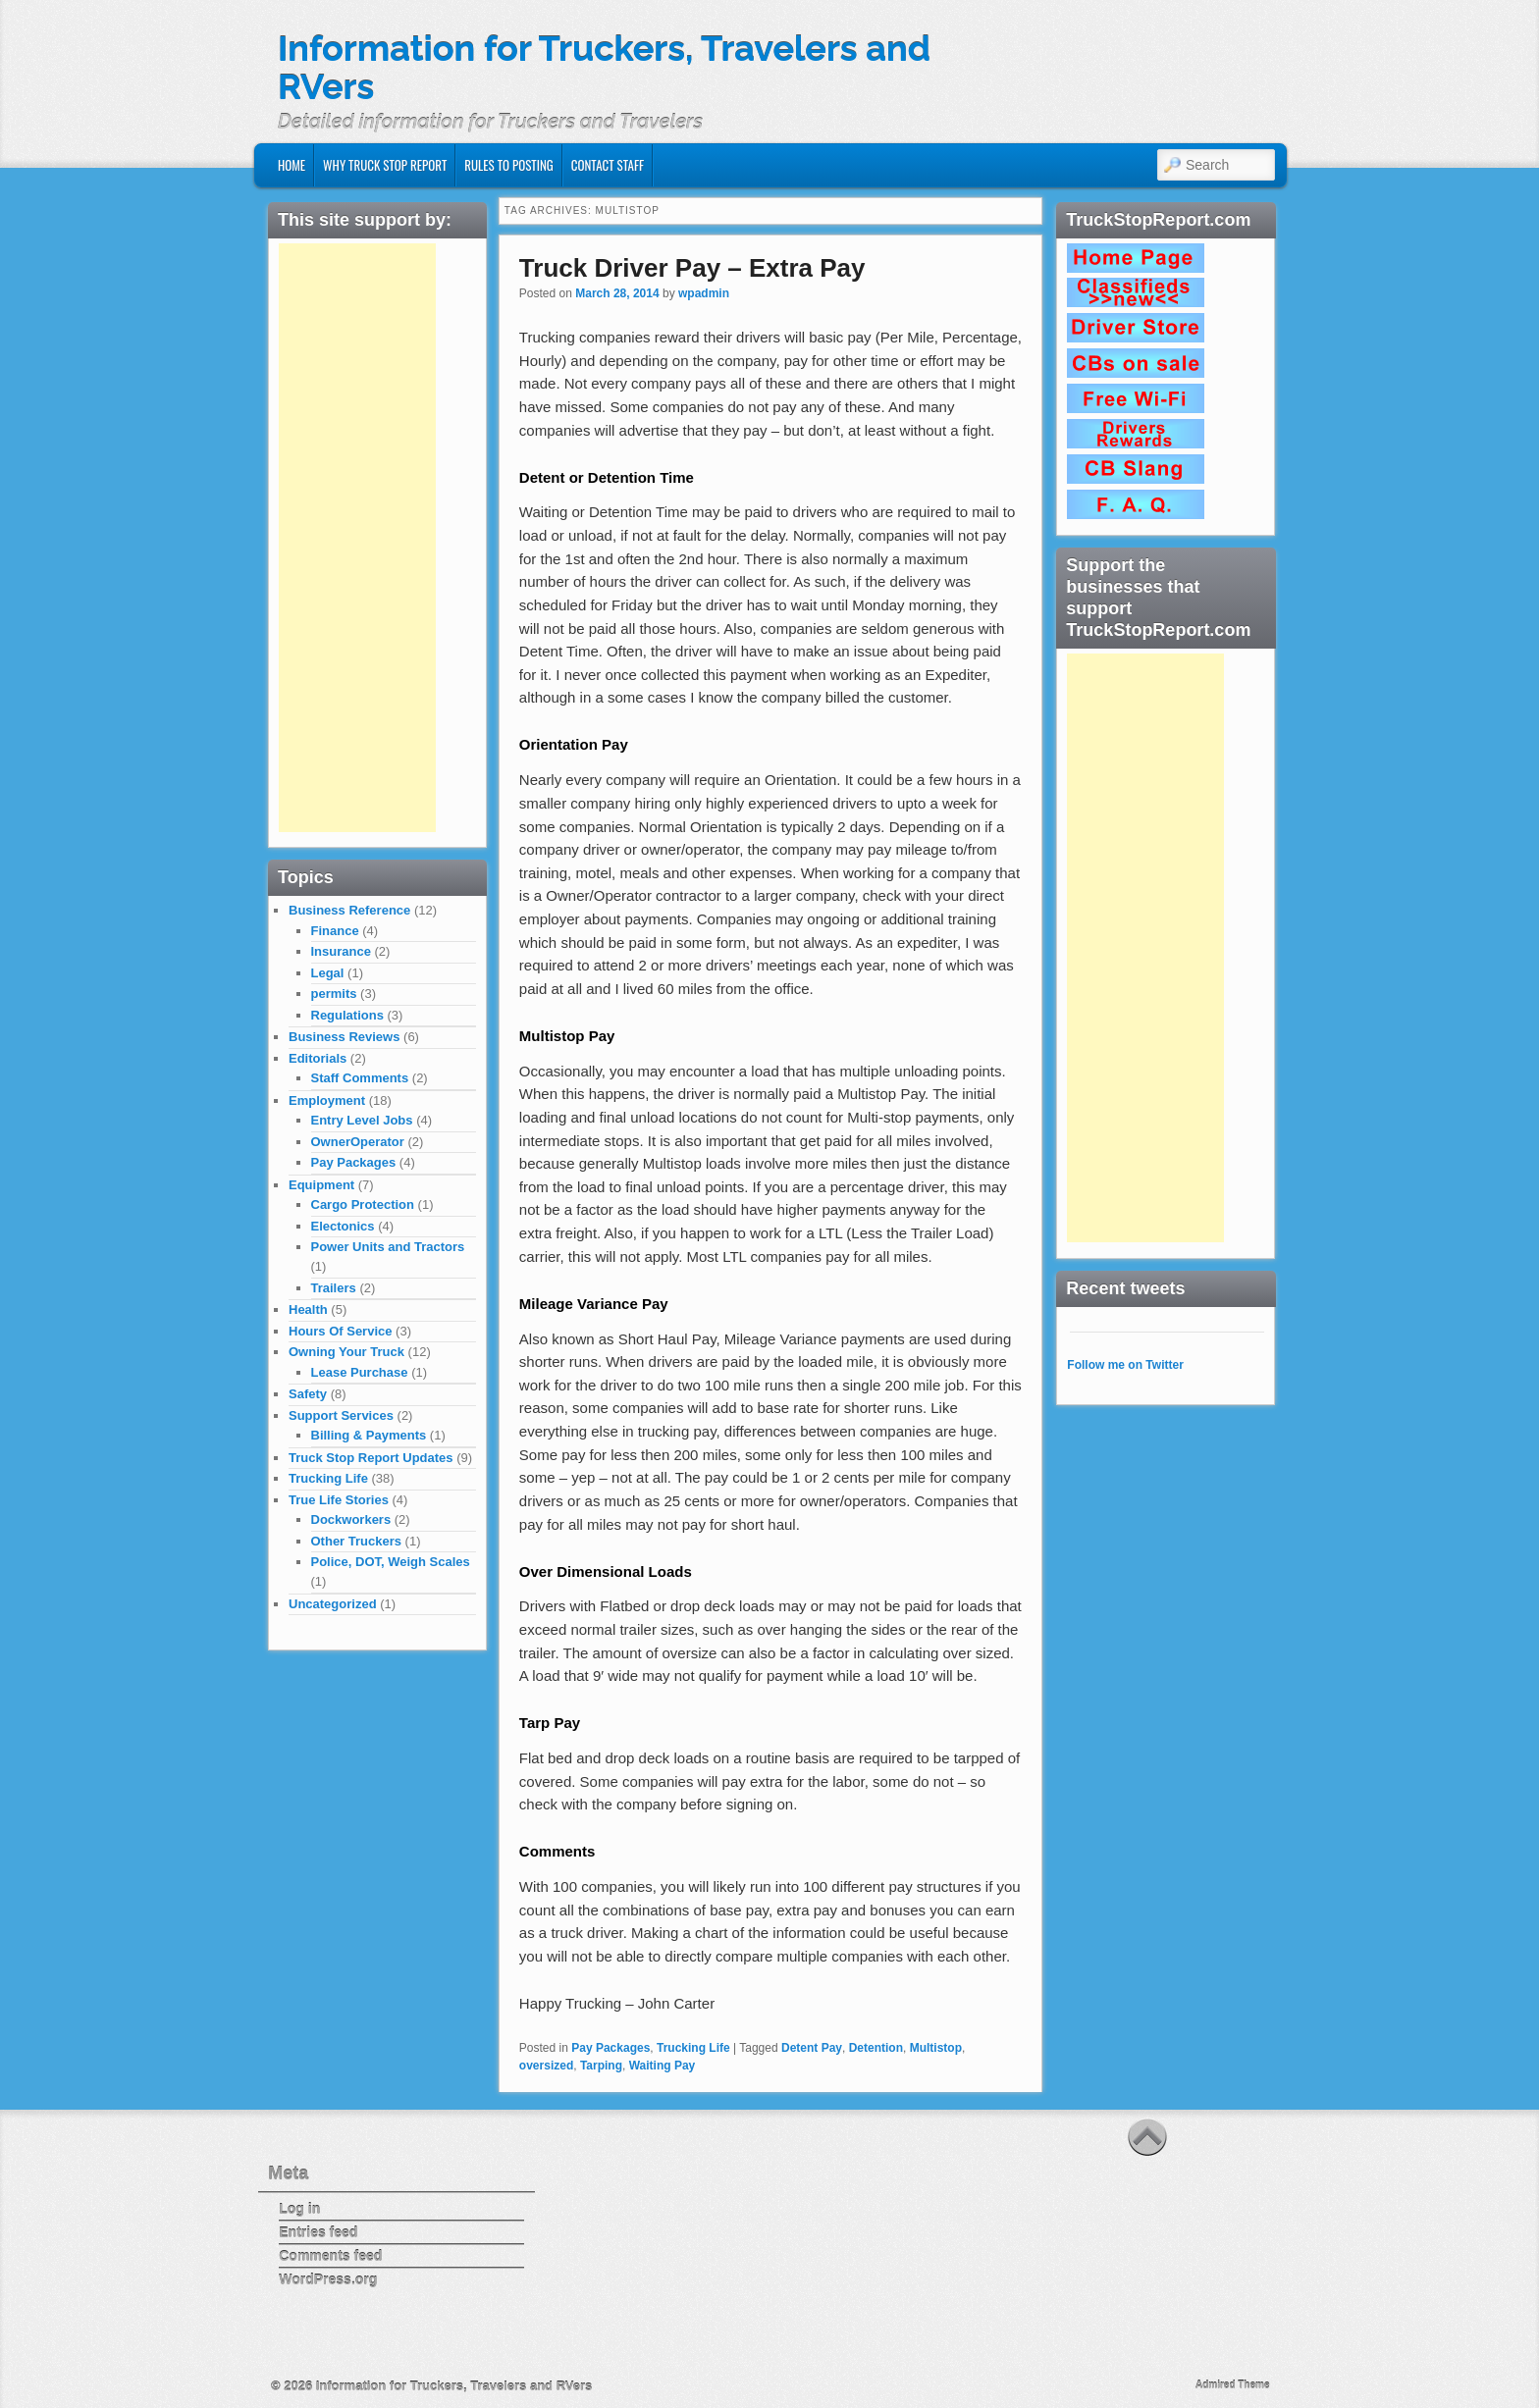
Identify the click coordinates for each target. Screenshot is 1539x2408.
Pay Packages (610, 2048)
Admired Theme (1232, 2385)
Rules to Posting (508, 165)
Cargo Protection (362, 1204)
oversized (546, 2065)
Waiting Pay (662, 2065)
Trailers (333, 1288)
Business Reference (349, 910)
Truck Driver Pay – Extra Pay (692, 268)
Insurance (341, 951)
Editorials (317, 1058)
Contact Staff (607, 165)
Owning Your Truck (346, 1351)
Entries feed (318, 2232)
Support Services (341, 1415)
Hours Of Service (341, 1331)
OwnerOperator (357, 1141)
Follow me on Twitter (1125, 1365)
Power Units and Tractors (388, 1246)
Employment (327, 1100)
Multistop (936, 2048)
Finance (335, 930)
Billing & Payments (369, 1435)
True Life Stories (339, 1499)
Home (291, 165)
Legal (328, 973)
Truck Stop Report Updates (371, 1457)
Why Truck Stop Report (385, 165)
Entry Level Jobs (362, 1120)
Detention (876, 2048)
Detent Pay (811, 2048)
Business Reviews (344, 1036)
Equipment (321, 1185)
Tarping (601, 2065)
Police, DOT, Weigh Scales (390, 1561)
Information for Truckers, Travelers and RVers (604, 67)
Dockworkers (351, 1519)
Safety (308, 1394)
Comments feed (330, 2256)
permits (334, 993)
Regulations (347, 1015)
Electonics (343, 1226)
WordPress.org (328, 2279)
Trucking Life (693, 2048)
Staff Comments (360, 1078)
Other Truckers (356, 1541)
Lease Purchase (359, 1372)
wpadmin (703, 293)
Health (308, 1309)
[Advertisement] (357, 537)
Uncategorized (333, 1604)
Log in (299, 2209)
